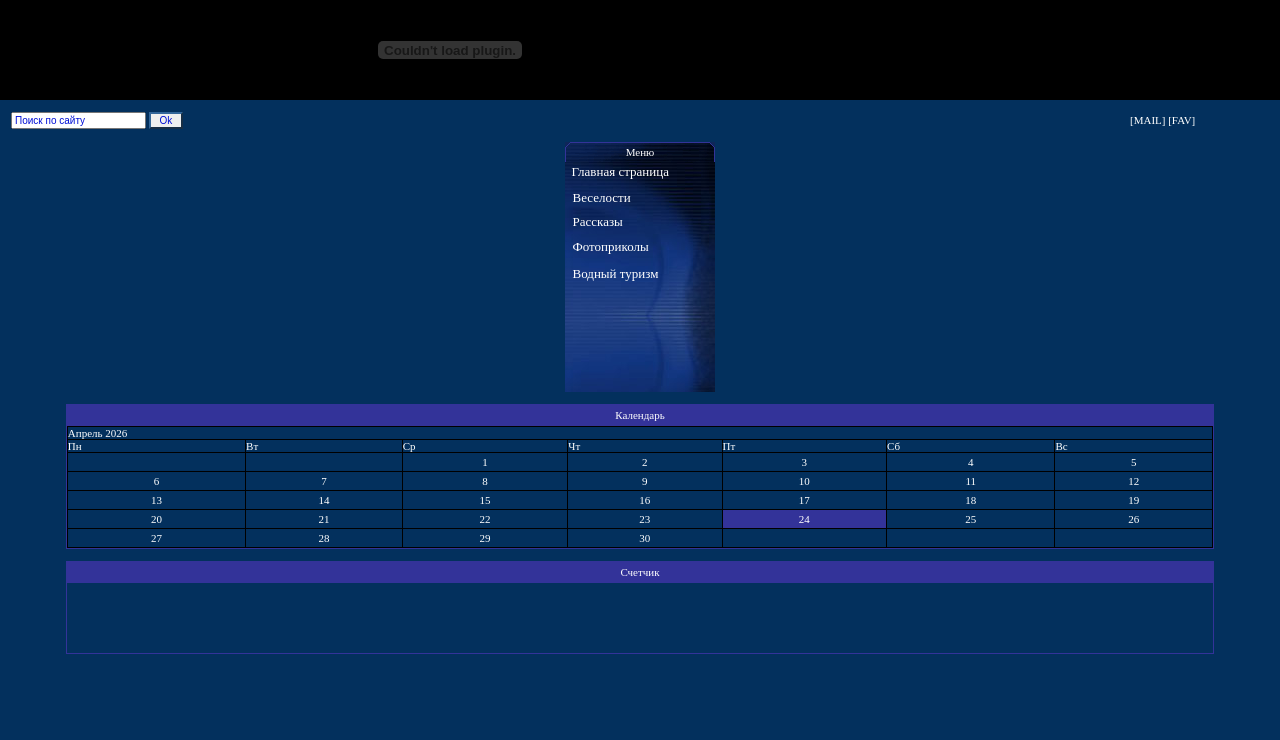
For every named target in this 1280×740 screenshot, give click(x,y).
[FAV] (1181, 120)
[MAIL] (1147, 120)
